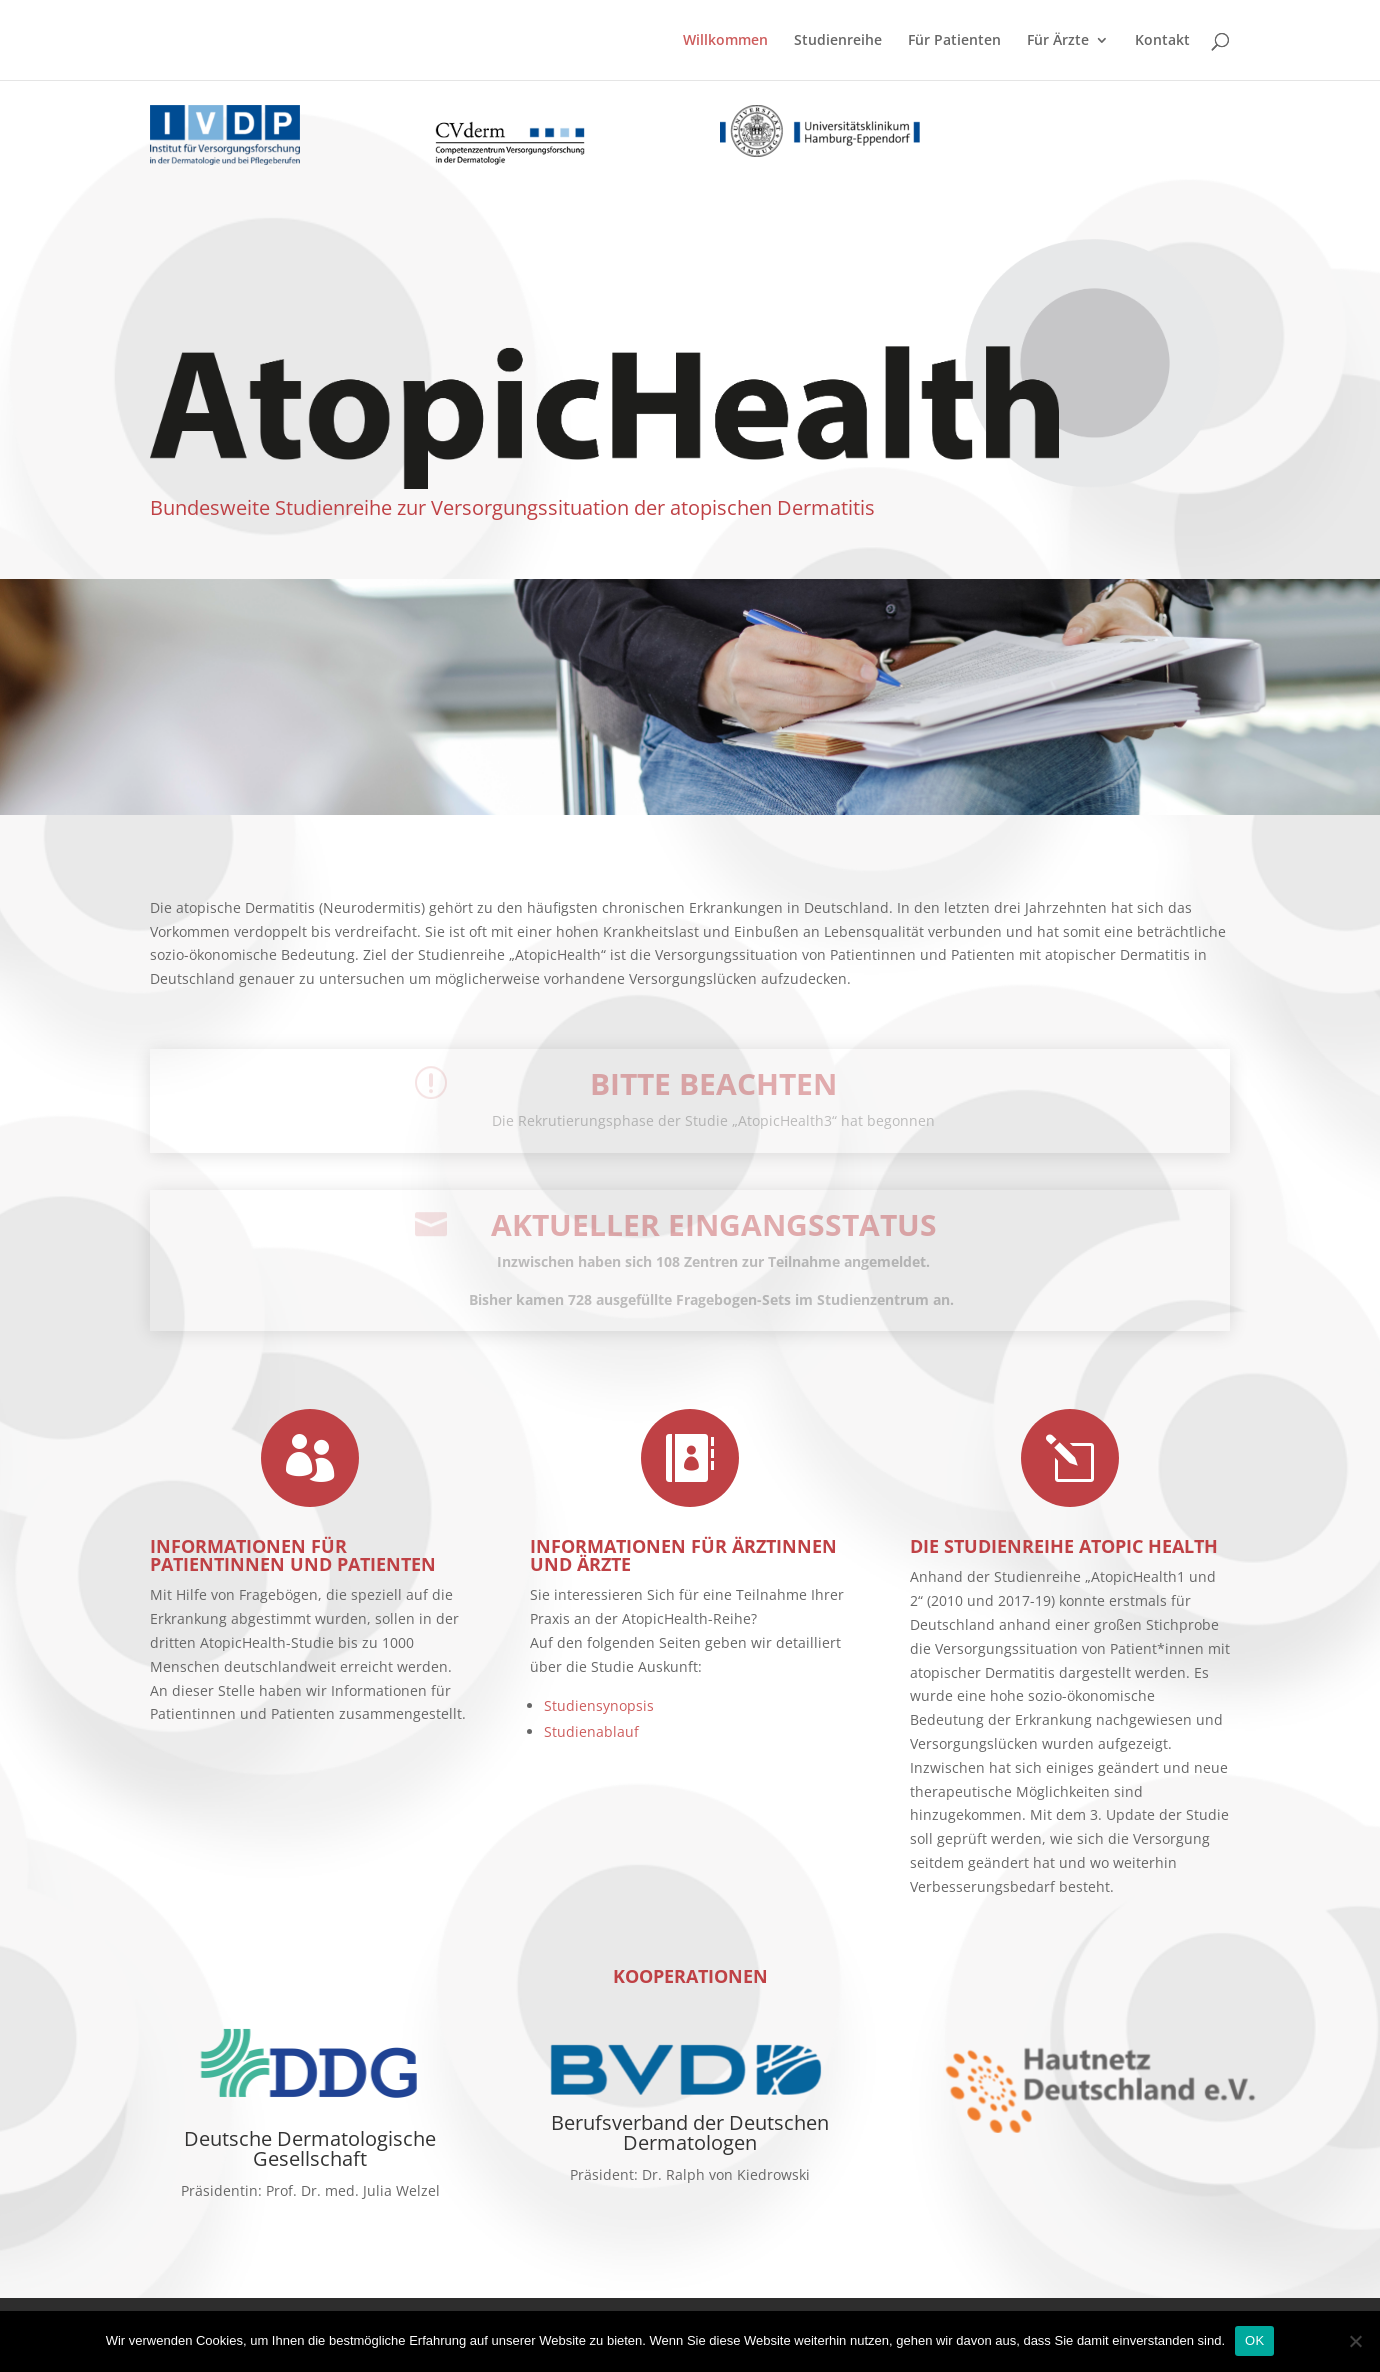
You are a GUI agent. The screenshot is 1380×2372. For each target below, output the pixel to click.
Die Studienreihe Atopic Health (1064, 1546)
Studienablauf (591, 1731)
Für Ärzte (1058, 41)
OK (1254, 2340)
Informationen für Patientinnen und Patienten (293, 1555)
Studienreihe (838, 41)
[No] (1355, 2341)
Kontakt (1162, 41)
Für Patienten (954, 41)
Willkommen (725, 41)
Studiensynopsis (599, 1705)
